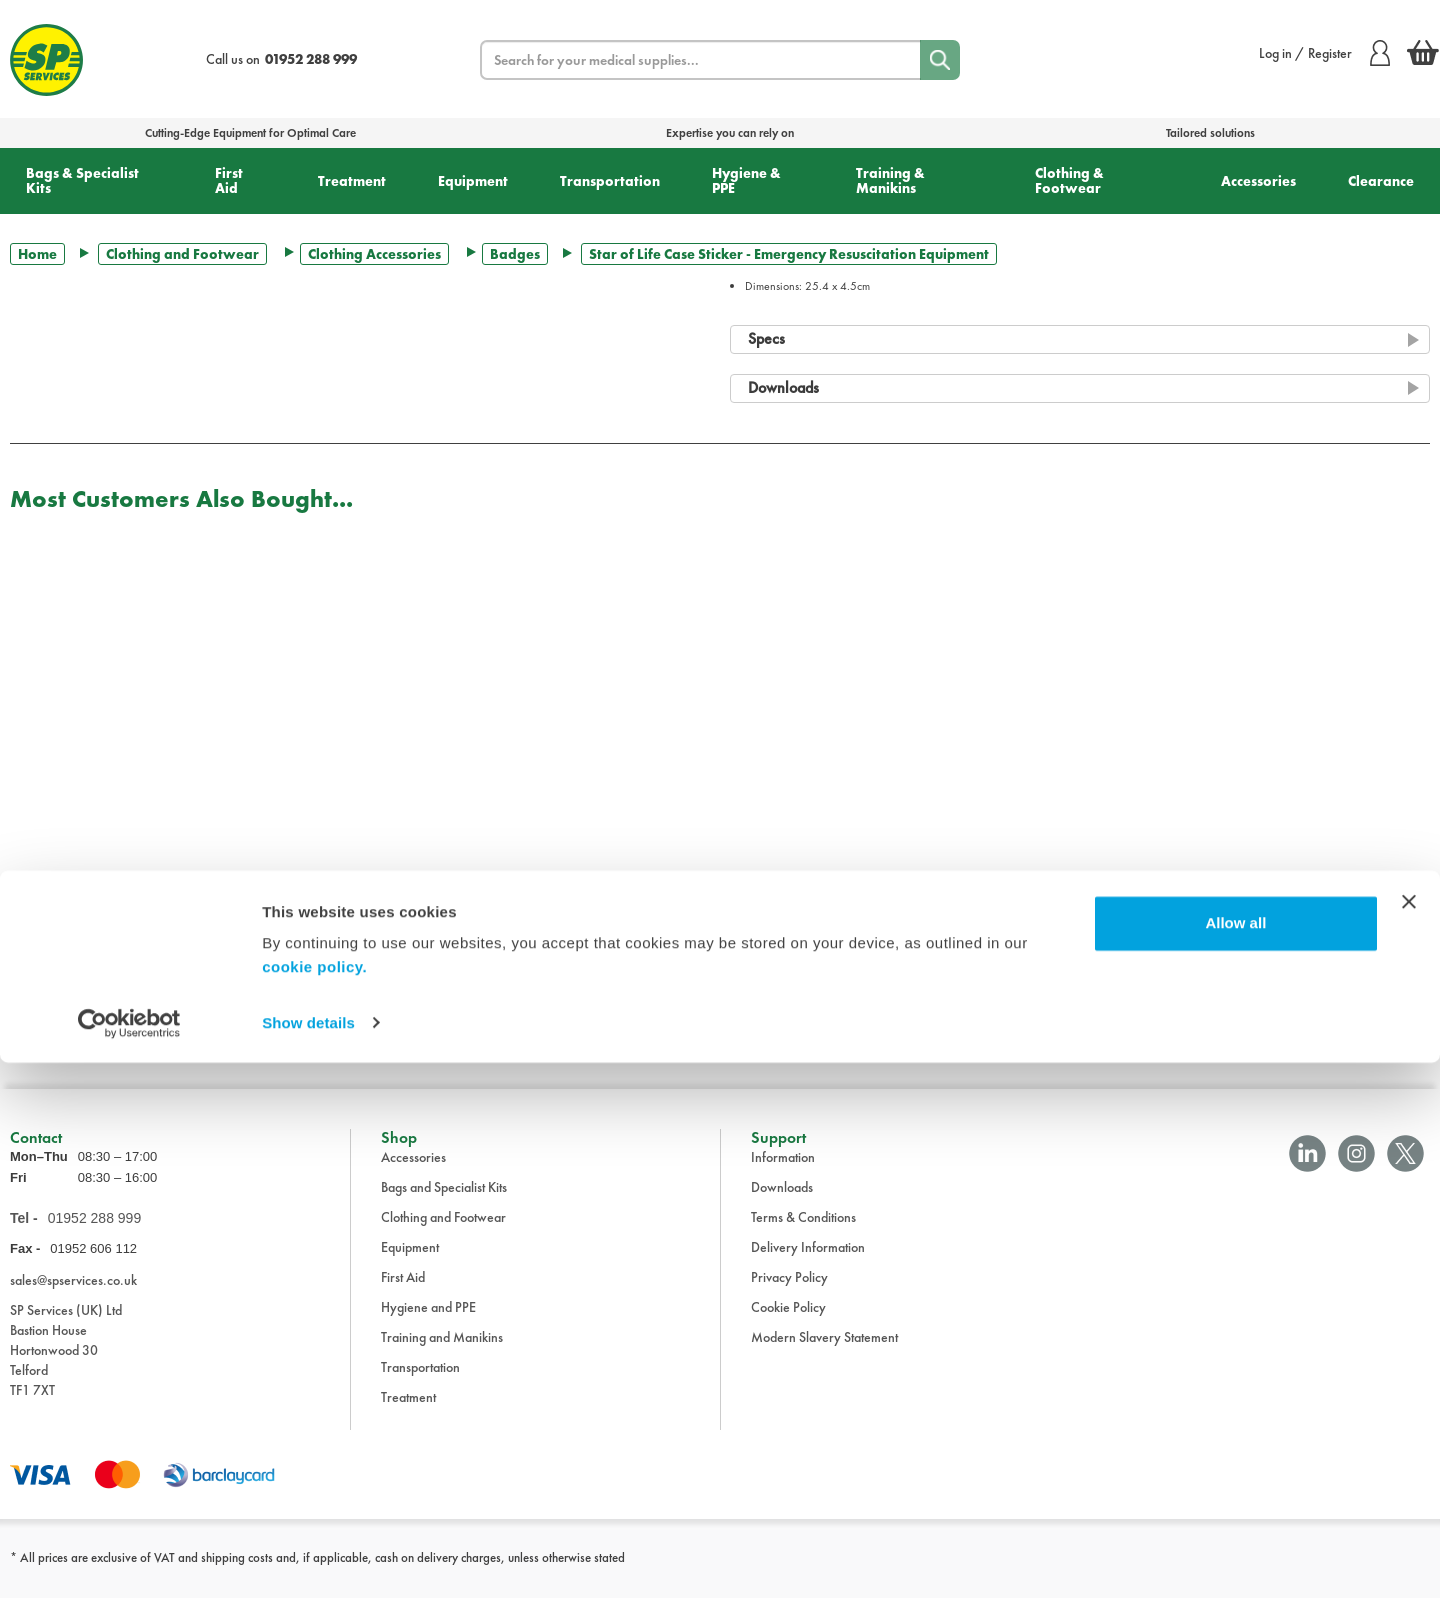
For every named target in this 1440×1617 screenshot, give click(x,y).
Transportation (610, 181)
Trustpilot (33, 1048)
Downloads (782, 1207)
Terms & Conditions (803, 1237)
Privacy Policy (789, 1297)
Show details (308, 1577)
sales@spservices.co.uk (73, 1300)
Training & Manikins (890, 180)
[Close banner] (1409, 1457)
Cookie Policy (788, 1327)
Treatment (352, 181)
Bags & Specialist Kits (82, 180)
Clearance (1381, 181)
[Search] (940, 60)
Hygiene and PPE (428, 1327)
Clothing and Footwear (182, 254)
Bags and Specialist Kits (444, 1207)
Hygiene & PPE (746, 180)
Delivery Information (808, 1267)
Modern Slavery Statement (824, 1357)
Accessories (1258, 181)
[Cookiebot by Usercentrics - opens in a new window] (129, 1578)
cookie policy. (314, 1522)
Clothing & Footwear (1069, 180)
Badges (515, 254)
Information (783, 1177)
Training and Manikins (442, 1357)
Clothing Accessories (374, 254)
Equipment (473, 181)
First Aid (229, 180)
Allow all (1235, 1478)
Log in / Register (1324, 53)
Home (37, 254)
